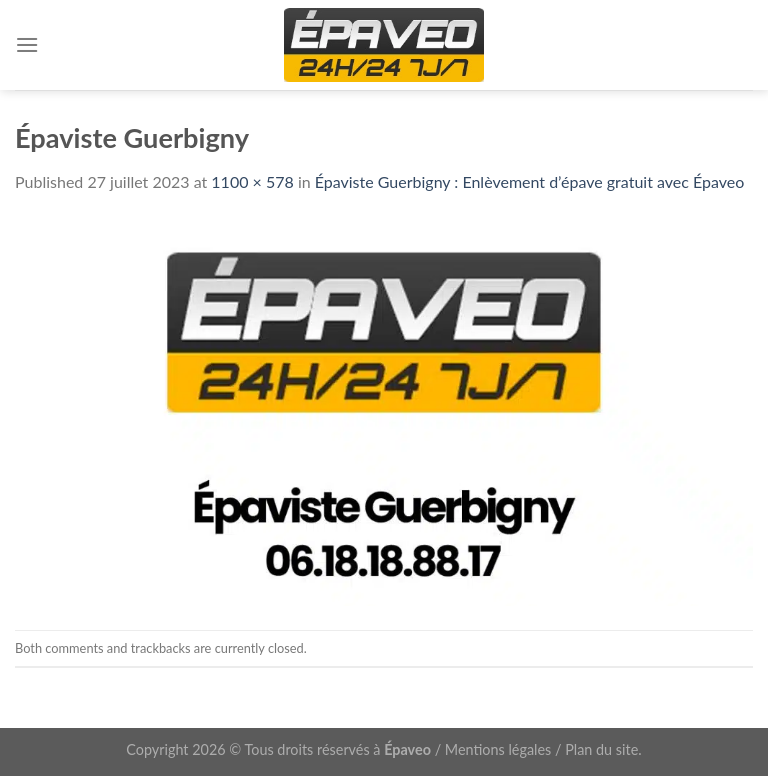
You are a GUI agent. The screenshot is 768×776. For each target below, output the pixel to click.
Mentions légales (498, 749)
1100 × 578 (252, 181)
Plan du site (601, 749)
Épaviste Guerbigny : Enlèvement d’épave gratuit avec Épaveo (530, 181)
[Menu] (27, 44)
